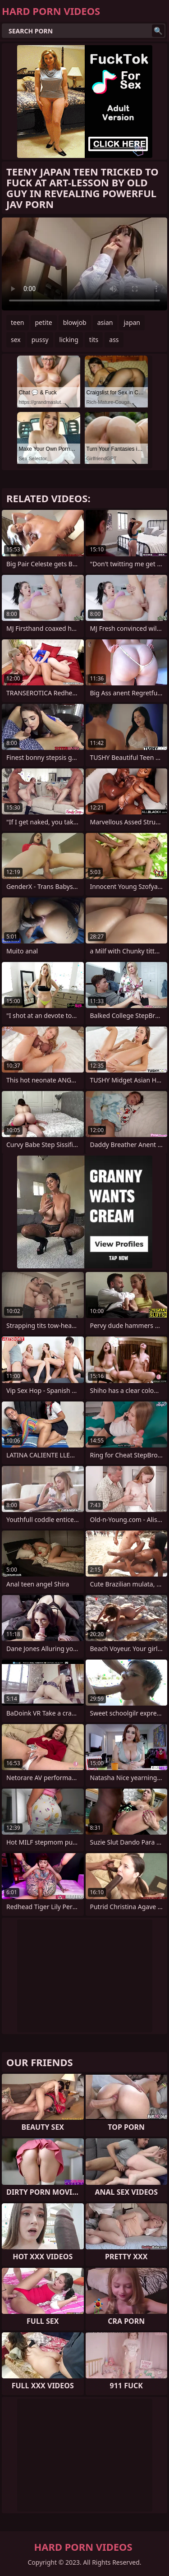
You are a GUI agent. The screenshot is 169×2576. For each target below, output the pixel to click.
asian (105, 322)
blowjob (75, 322)
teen (17, 322)
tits (93, 339)
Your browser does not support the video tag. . (84, 263)
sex (16, 339)
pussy (40, 339)
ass (114, 339)
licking (68, 339)
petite (43, 322)
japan (131, 322)
